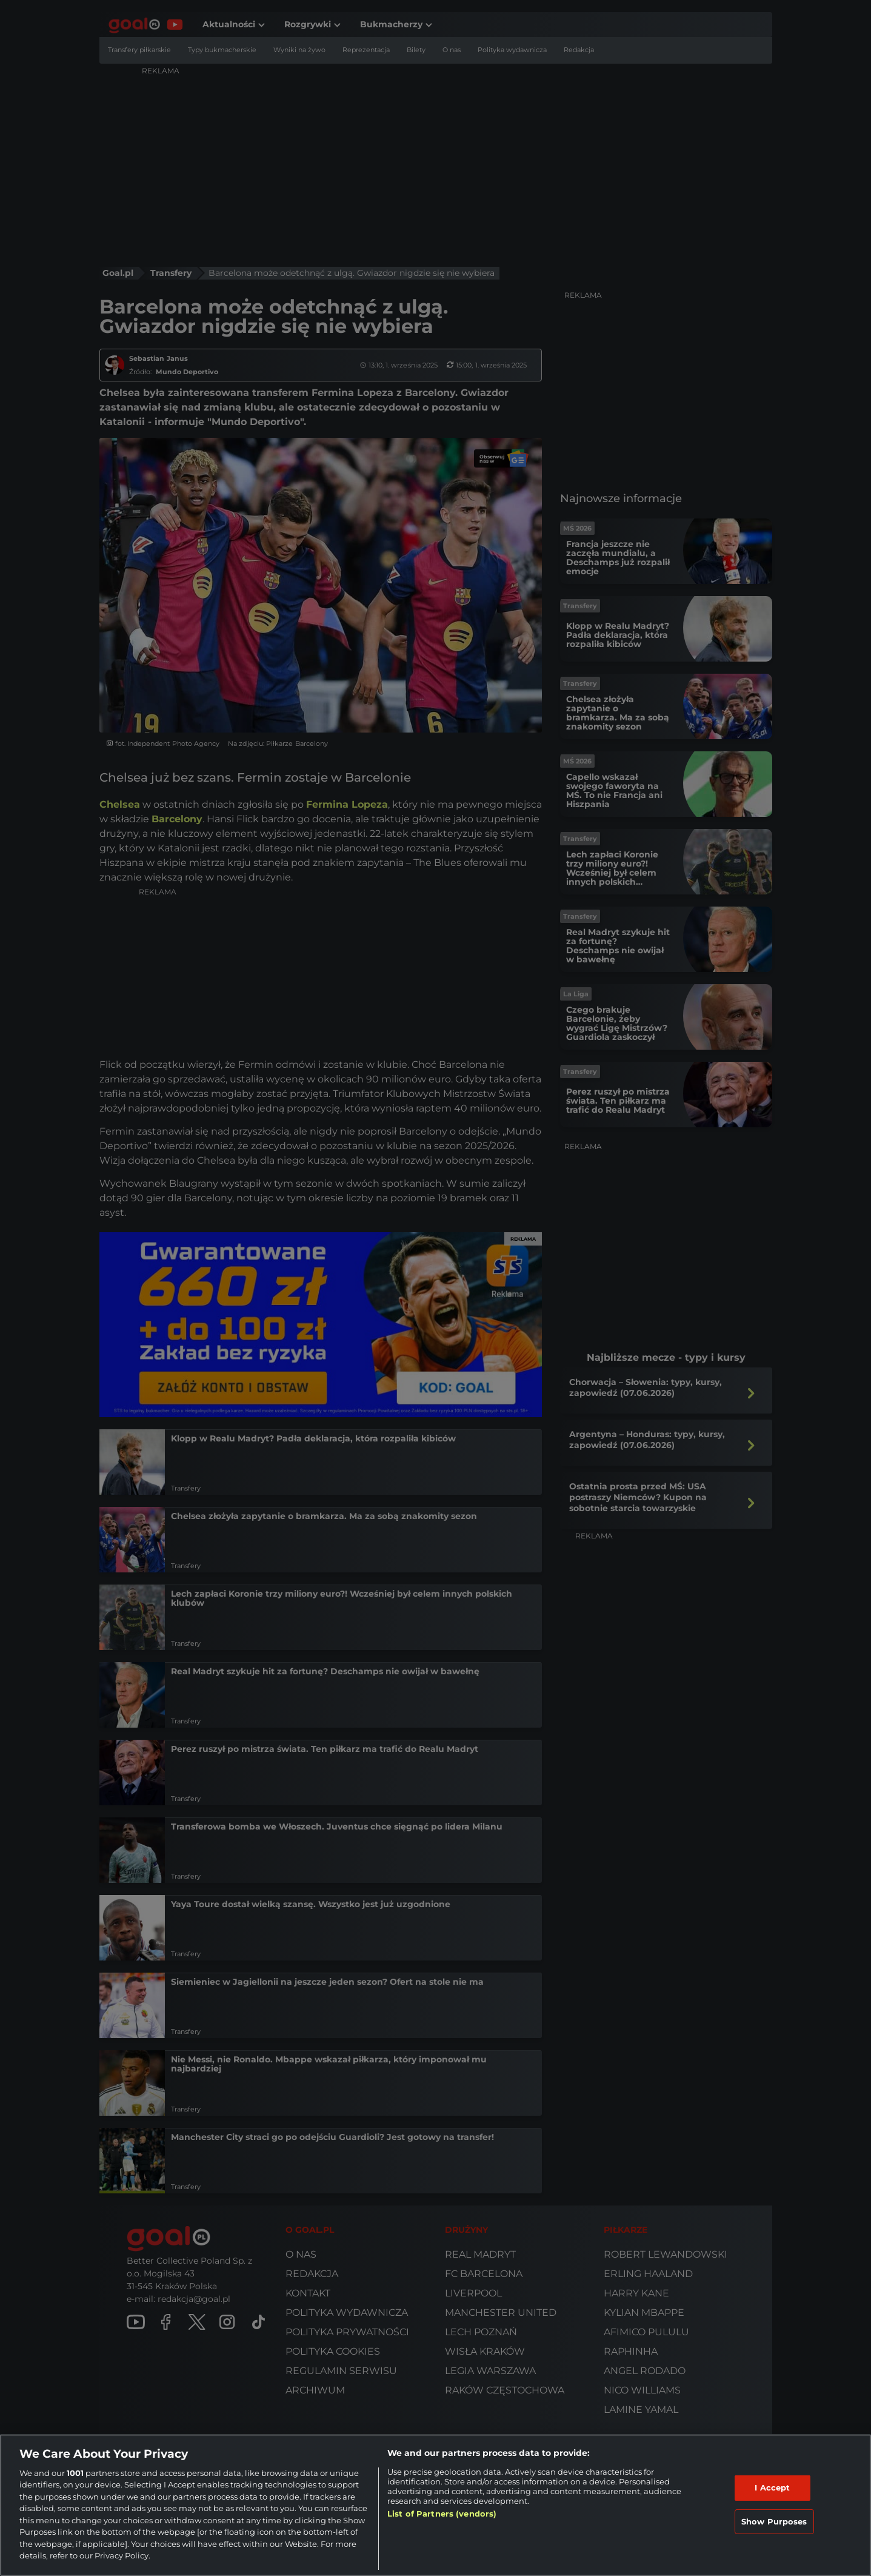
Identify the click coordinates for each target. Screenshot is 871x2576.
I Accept (772, 2487)
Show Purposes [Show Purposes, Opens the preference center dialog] (774, 2521)
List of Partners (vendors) (441, 2513)
